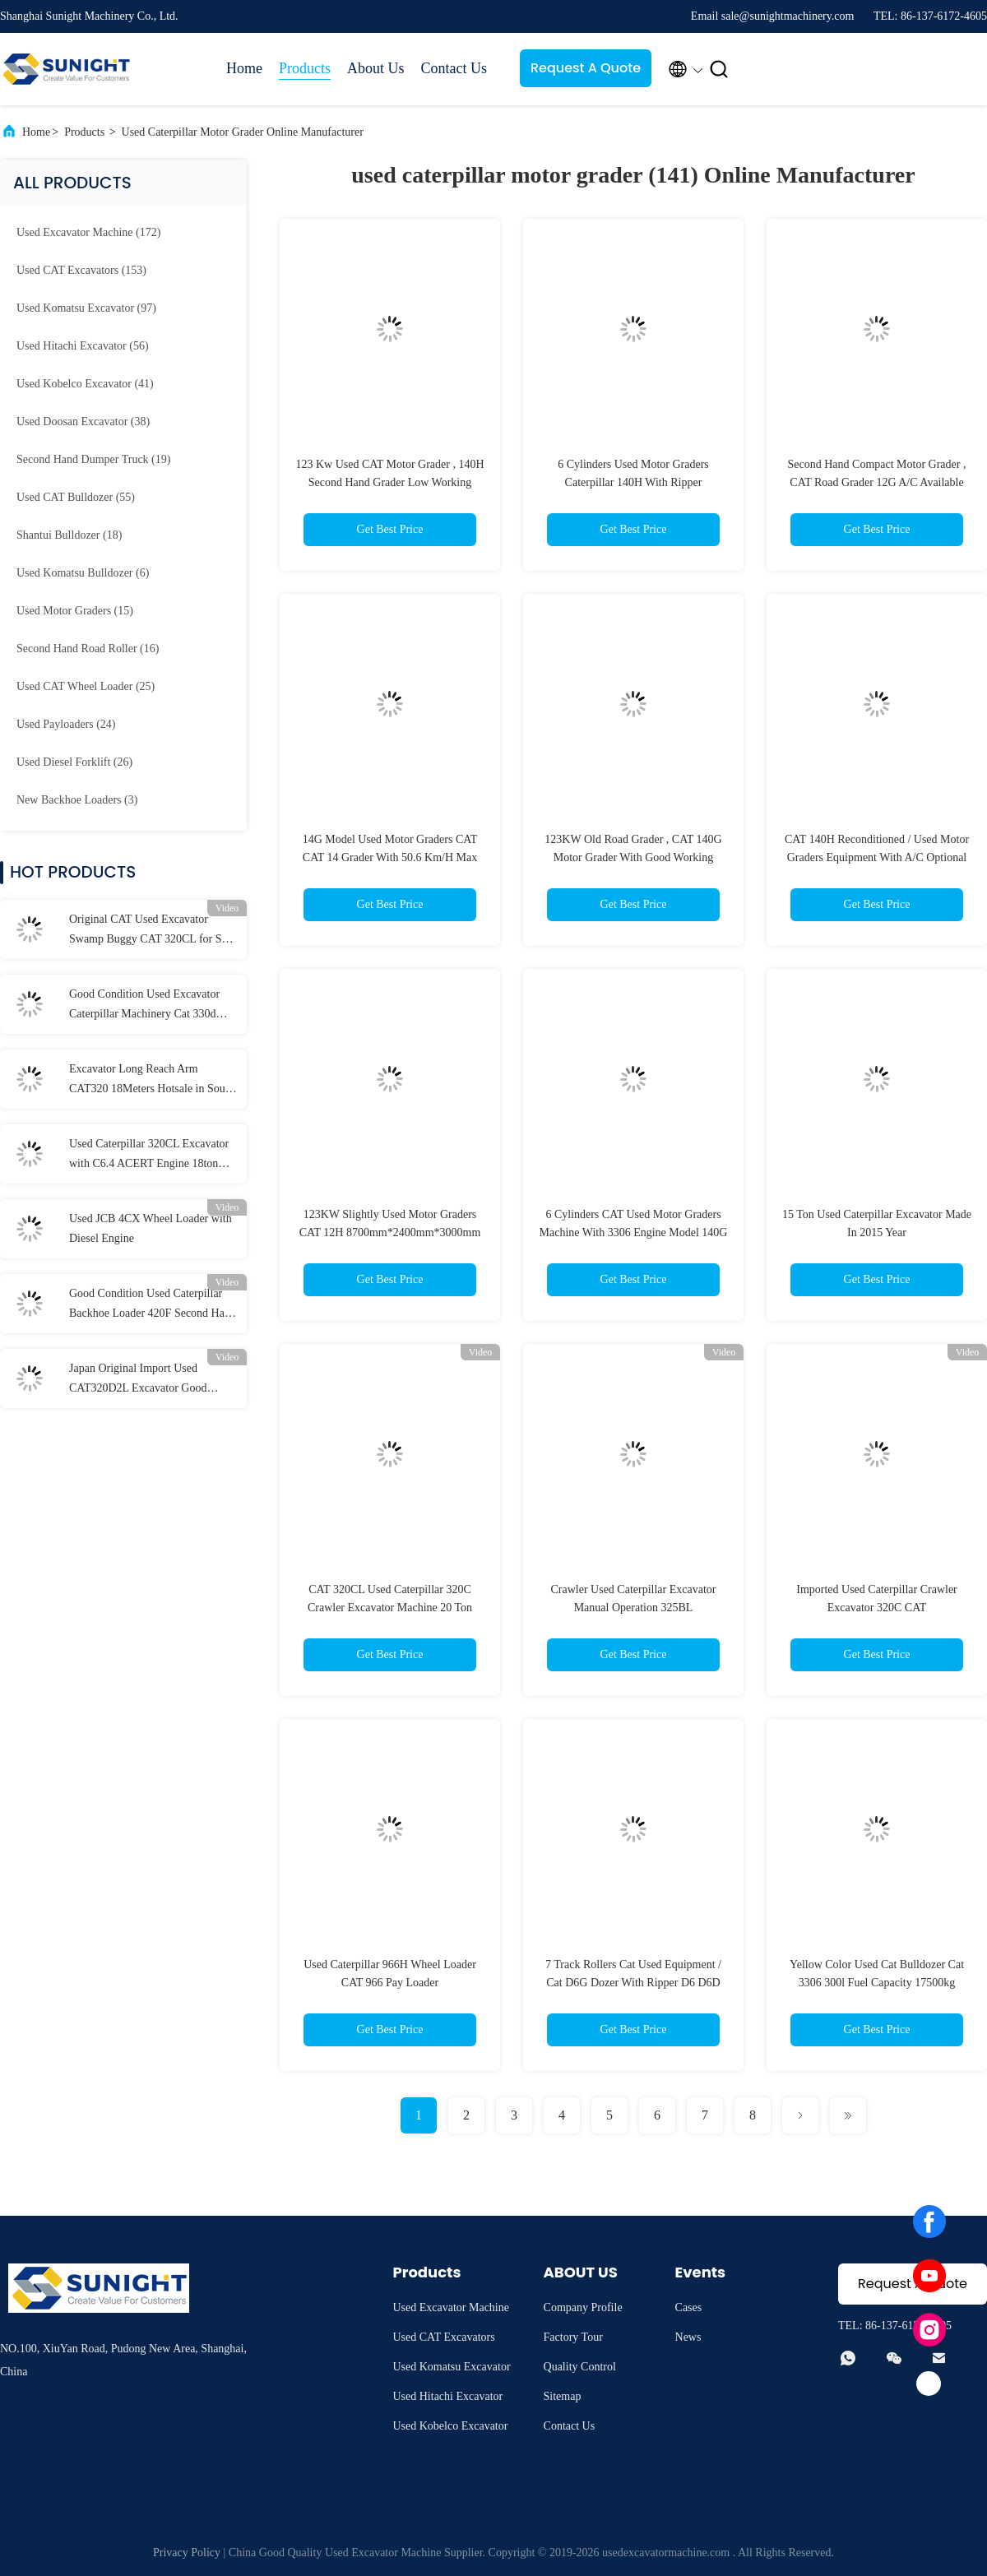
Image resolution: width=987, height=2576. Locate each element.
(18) (69, 535)
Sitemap (563, 2396)
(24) (66, 724)
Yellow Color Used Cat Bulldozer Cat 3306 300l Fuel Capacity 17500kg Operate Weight (877, 1982)
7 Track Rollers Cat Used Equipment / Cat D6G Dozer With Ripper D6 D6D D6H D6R (633, 1982)
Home (244, 68)
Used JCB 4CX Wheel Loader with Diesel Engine (150, 1228)
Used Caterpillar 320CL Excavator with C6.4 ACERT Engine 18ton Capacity (149, 1155)
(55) (75, 497)
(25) (85, 686)
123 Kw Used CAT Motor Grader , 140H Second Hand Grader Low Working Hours (389, 482)
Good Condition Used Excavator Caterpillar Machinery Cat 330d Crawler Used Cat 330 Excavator (145, 1006)
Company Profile (583, 2307)
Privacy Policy (186, 2552)
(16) (87, 648)
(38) (83, 421)
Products (305, 68)
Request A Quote (586, 67)
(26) (74, 762)
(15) (74, 611)
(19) (93, 459)
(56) (82, 346)
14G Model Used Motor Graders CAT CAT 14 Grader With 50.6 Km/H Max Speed (390, 857)
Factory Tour (573, 2337)
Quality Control (580, 2367)
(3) (76, 800)
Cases (688, 2307)
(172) (88, 232)
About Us (376, 68)
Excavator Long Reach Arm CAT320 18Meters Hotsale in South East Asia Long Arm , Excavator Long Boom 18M (151, 1081)
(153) (81, 270)
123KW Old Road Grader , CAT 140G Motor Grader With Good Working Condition (632, 857)
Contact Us (454, 68)
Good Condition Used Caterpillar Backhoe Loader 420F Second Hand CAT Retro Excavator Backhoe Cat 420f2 (152, 1305)
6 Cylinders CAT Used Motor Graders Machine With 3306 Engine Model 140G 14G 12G (634, 1232)
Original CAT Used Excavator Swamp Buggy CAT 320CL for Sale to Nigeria (152, 931)
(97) (86, 308)
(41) (85, 384)
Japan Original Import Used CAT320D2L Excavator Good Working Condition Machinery (140, 1380)
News (688, 2337)
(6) (82, 573)
